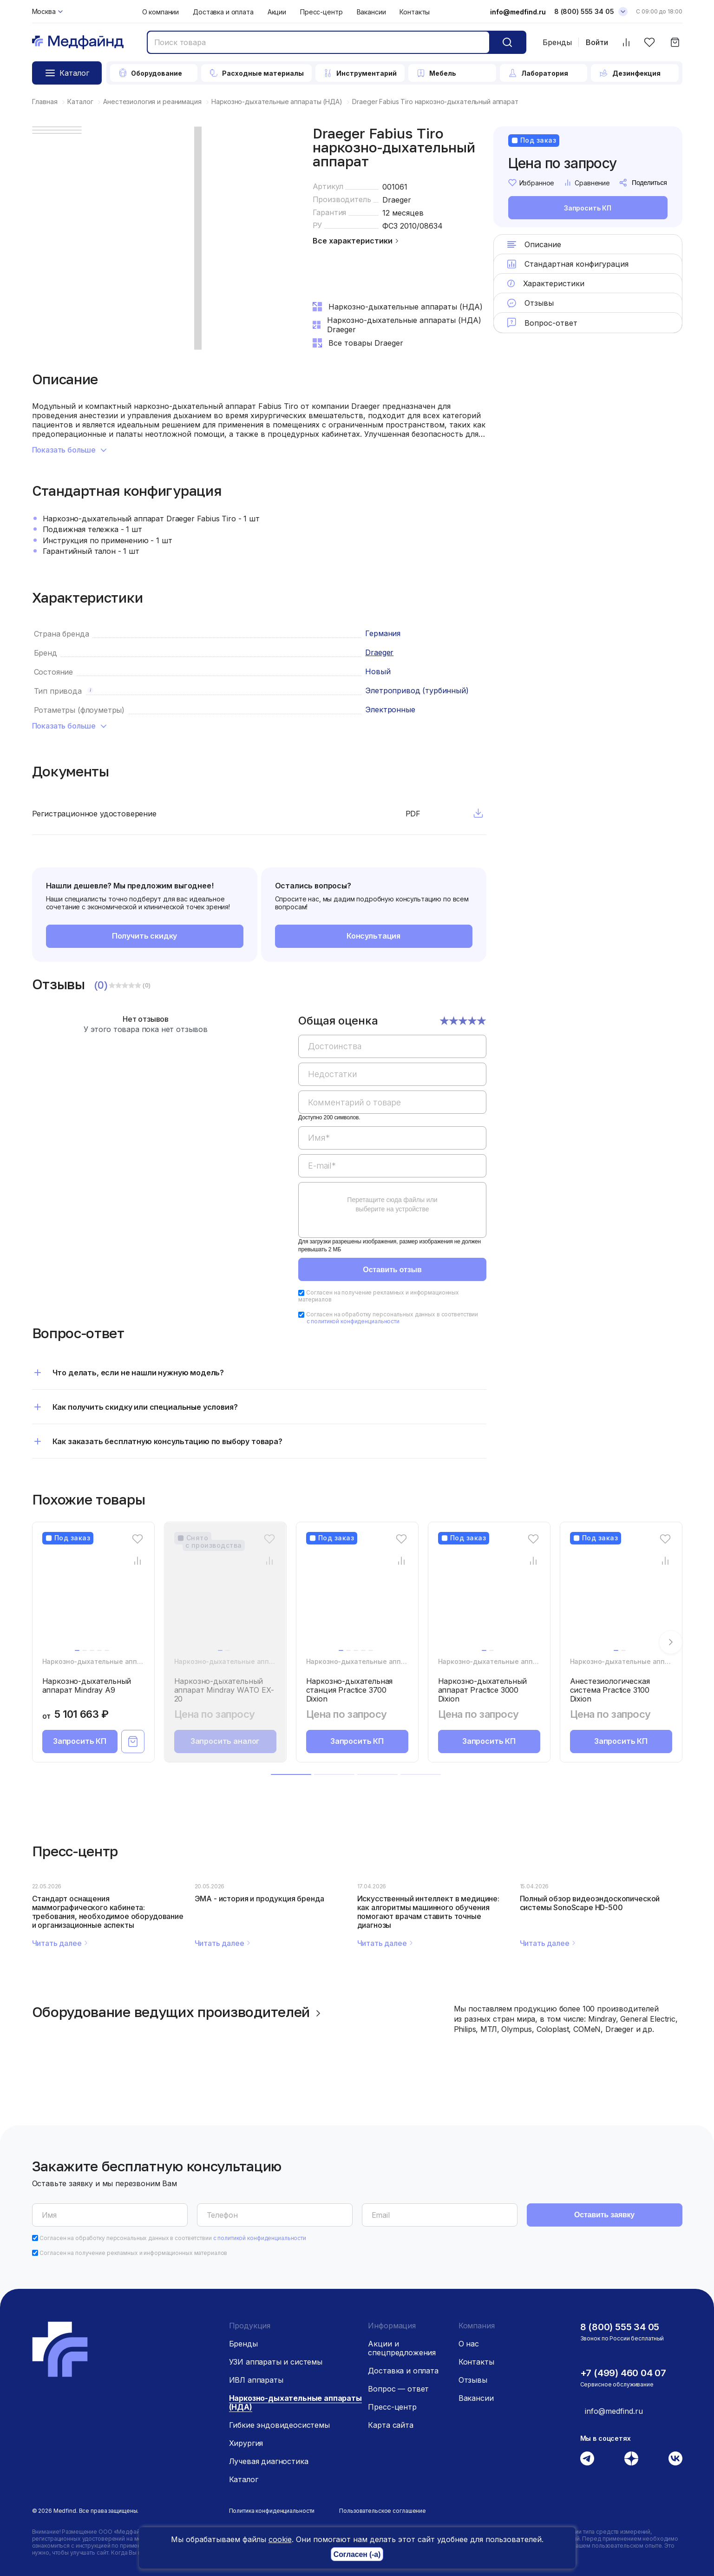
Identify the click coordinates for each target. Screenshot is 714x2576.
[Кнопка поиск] (507, 42)
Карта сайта (390, 2425)
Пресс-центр (321, 12)
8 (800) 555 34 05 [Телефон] (584, 11)
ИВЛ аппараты (256, 2380)
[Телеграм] (587, 2458)
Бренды (557, 42)
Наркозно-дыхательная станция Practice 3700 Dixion (349, 1689)
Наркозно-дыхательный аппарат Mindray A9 (86, 1685)
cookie (280, 2539)
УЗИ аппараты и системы (275, 2361)
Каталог (243, 2479)
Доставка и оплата (223, 12)
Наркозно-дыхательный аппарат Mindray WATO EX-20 (224, 1689)
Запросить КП (587, 208)
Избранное (531, 182)
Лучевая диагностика (268, 2461)
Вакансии (371, 12)
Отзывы (473, 2380)
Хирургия (246, 2443)
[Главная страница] (78, 42)
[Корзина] (675, 42)
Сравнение (586, 182)
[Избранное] (649, 42)
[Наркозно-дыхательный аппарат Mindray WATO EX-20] (225, 1598)
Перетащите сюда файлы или (392, 1204)
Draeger (396, 199)
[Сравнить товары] (626, 42)
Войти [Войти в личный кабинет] (597, 42)
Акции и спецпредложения (402, 2348)
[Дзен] (631, 2458)
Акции (277, 12)
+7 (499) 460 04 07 (623, 2373)
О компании (160, 12)
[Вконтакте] (675, 2458)
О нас (469, 2343)
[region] (392, 1132)
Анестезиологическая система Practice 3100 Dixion (610, 1689)
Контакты (415, 12)
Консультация (373, 935)
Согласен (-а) (357, 2554)
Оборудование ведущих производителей (178, 2012)
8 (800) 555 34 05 (620, 2327)
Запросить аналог (225, 1741)
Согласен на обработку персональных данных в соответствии (392, 1318)
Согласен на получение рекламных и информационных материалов (378, 1296)
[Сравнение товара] (137, 1561)
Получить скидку (144, 935)
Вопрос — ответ (398, 2388)
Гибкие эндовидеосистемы (279, 2425)
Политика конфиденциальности (272, 2510)
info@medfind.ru (518, 12)
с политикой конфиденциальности (352, 1321)
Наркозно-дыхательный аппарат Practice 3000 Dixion (482, 1689)
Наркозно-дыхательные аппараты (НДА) (110, 1661)
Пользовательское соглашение (382, 2510)
